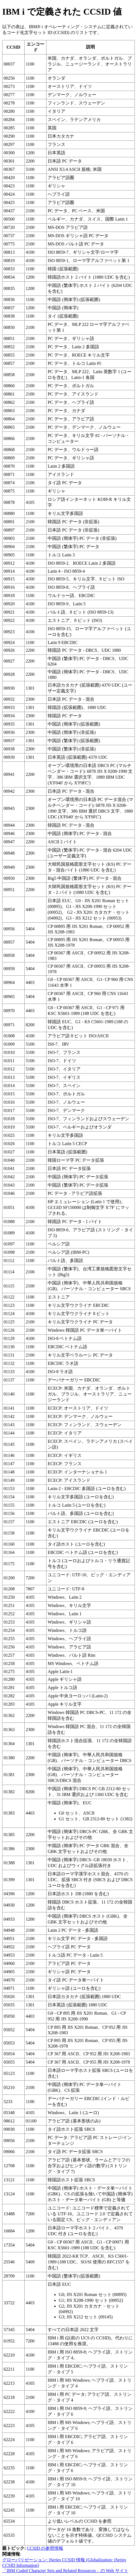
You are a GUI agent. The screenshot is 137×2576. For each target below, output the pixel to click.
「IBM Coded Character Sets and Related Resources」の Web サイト (65, 2570)
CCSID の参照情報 (45, 2548)
